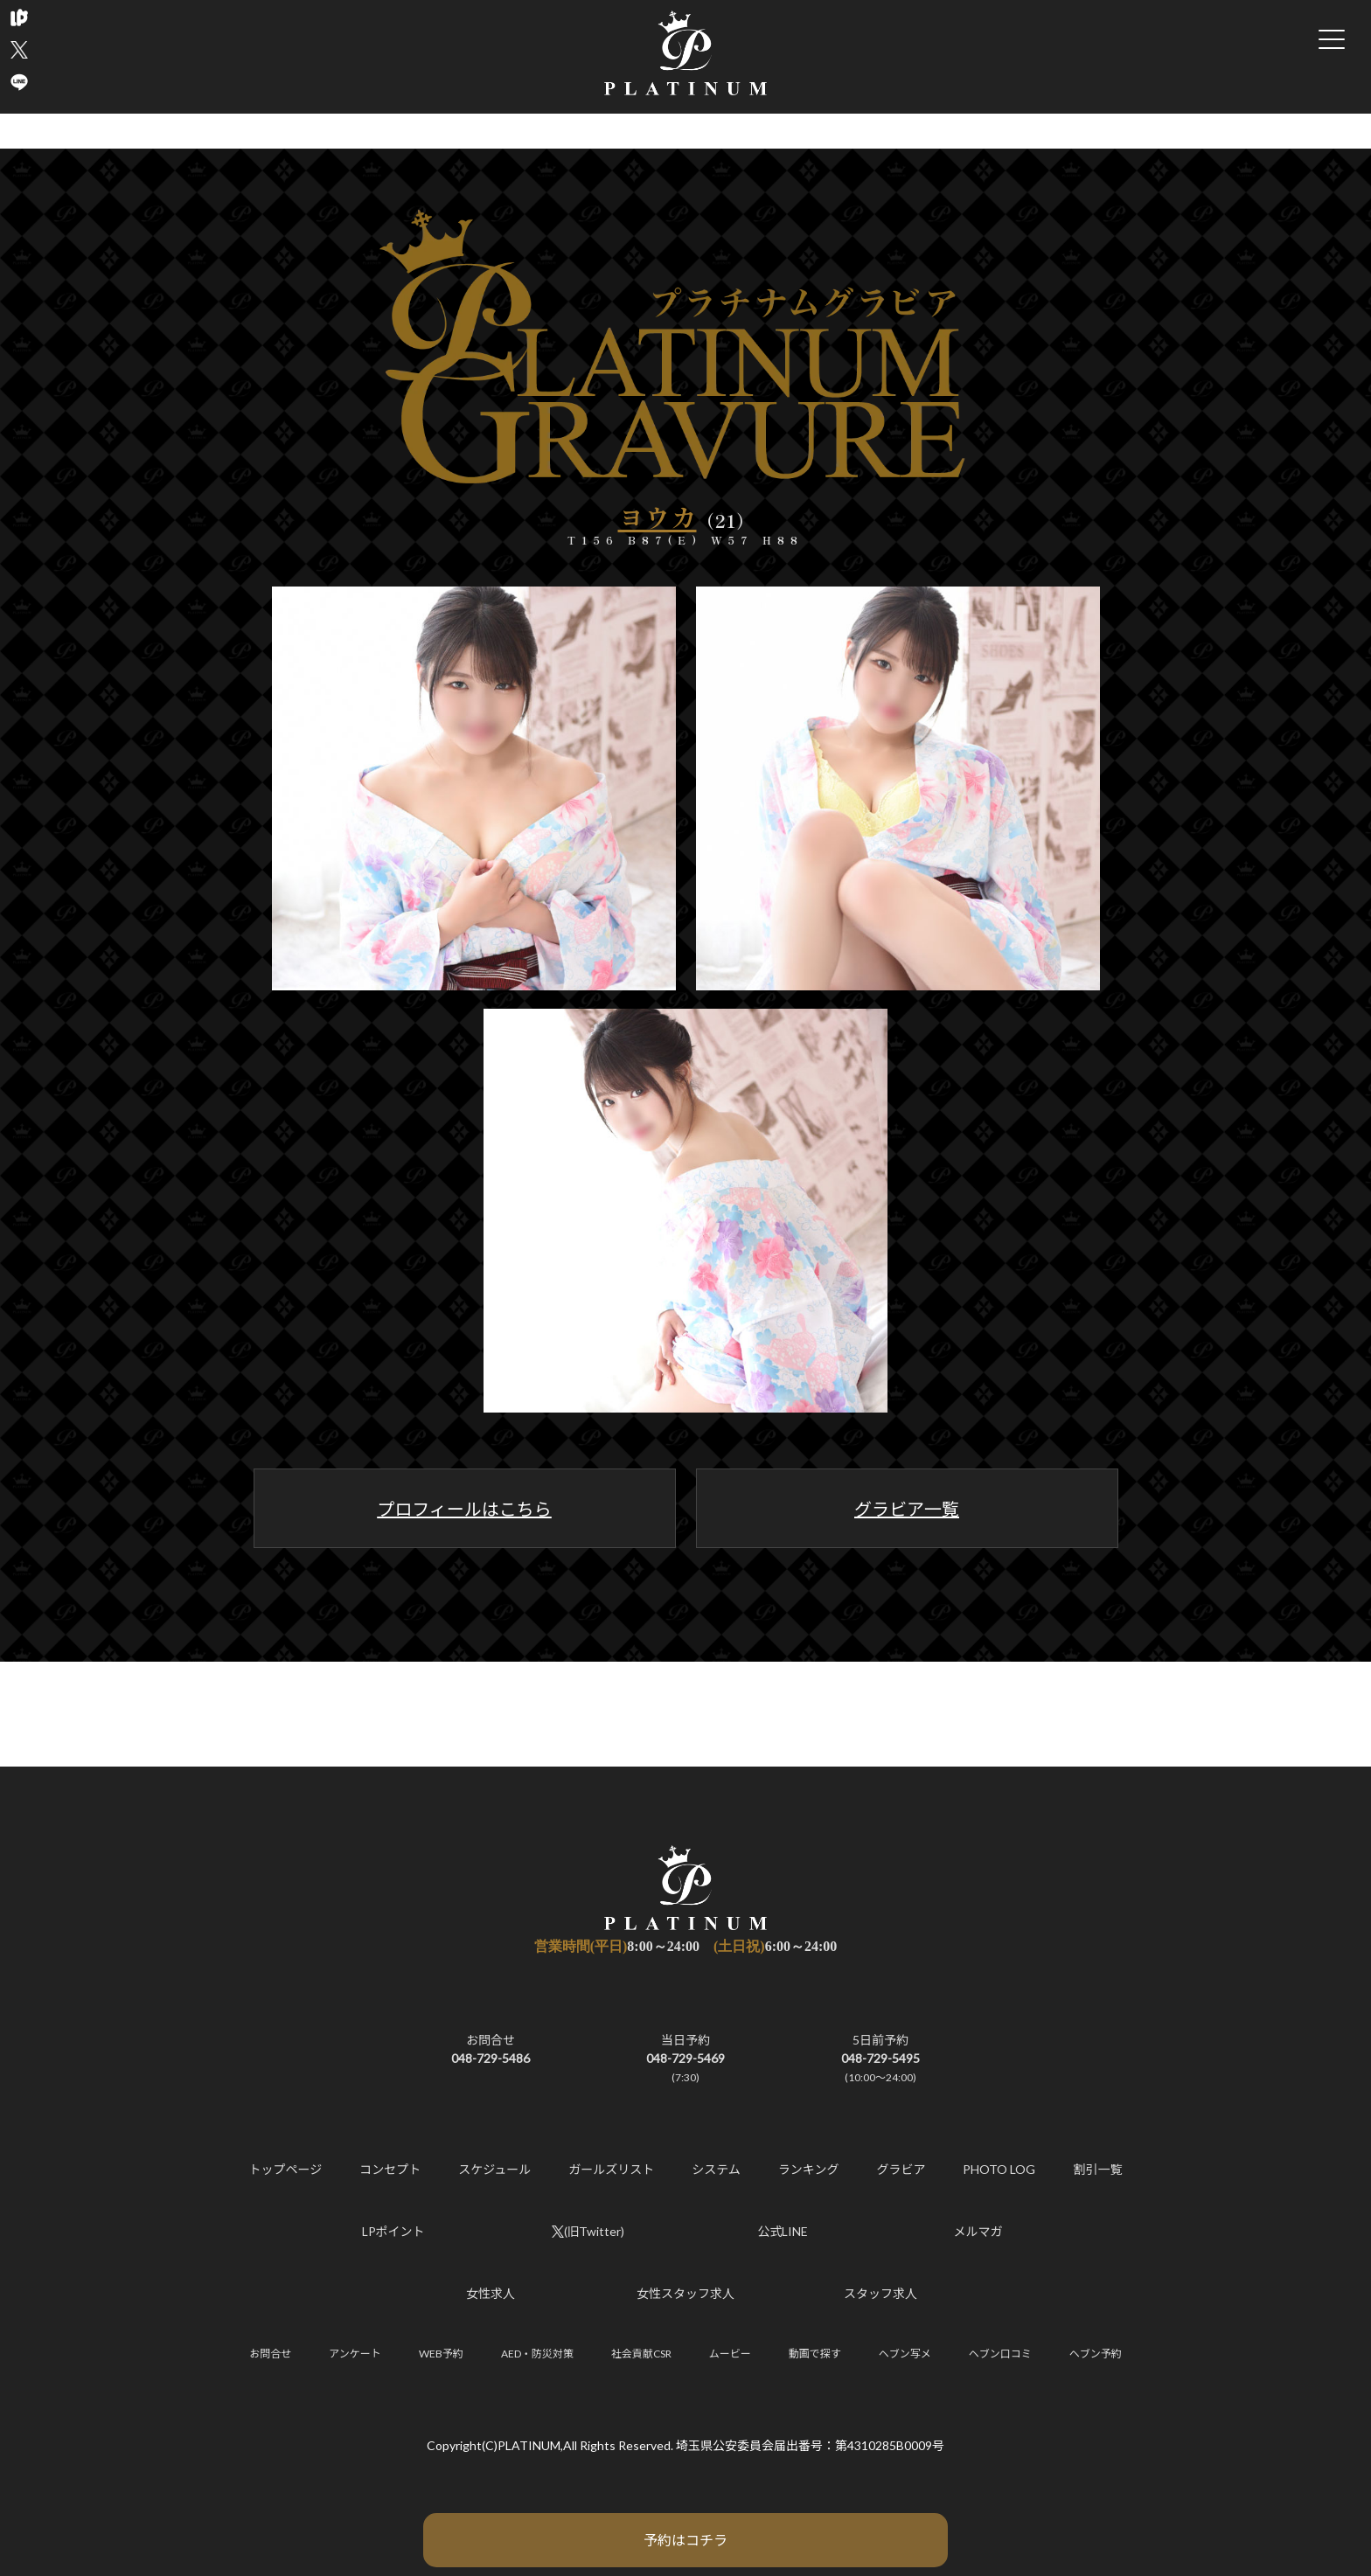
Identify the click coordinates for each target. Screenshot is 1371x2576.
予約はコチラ (685, 2539)
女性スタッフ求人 (685, 2293)
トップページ (286, 2169)
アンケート (355, 2353)
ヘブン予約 (1095, 2353)
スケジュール (494, 2169)
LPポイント (393, 2231)
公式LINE (783, 2231)
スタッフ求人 (880, 2293)
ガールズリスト (611, 2169)
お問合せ (270, 2353)
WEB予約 (441, 2353)
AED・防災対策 (537, 2353)
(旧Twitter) (588, 2231)
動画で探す (815, 2353)
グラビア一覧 (906, 1508)
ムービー (730, 2353)
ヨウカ (657, 516)
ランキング (808, 2169)
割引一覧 (1097, 2169)
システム (716, 2169)
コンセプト (390, 2169)
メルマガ (978, 2231)
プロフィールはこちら (464, 1508)
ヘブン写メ (905, 2353)
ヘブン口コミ (1000, 2353)
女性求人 (490, 2293)
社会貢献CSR (641, 2353)
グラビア (900, 2169)
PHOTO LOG (999, 2169)
